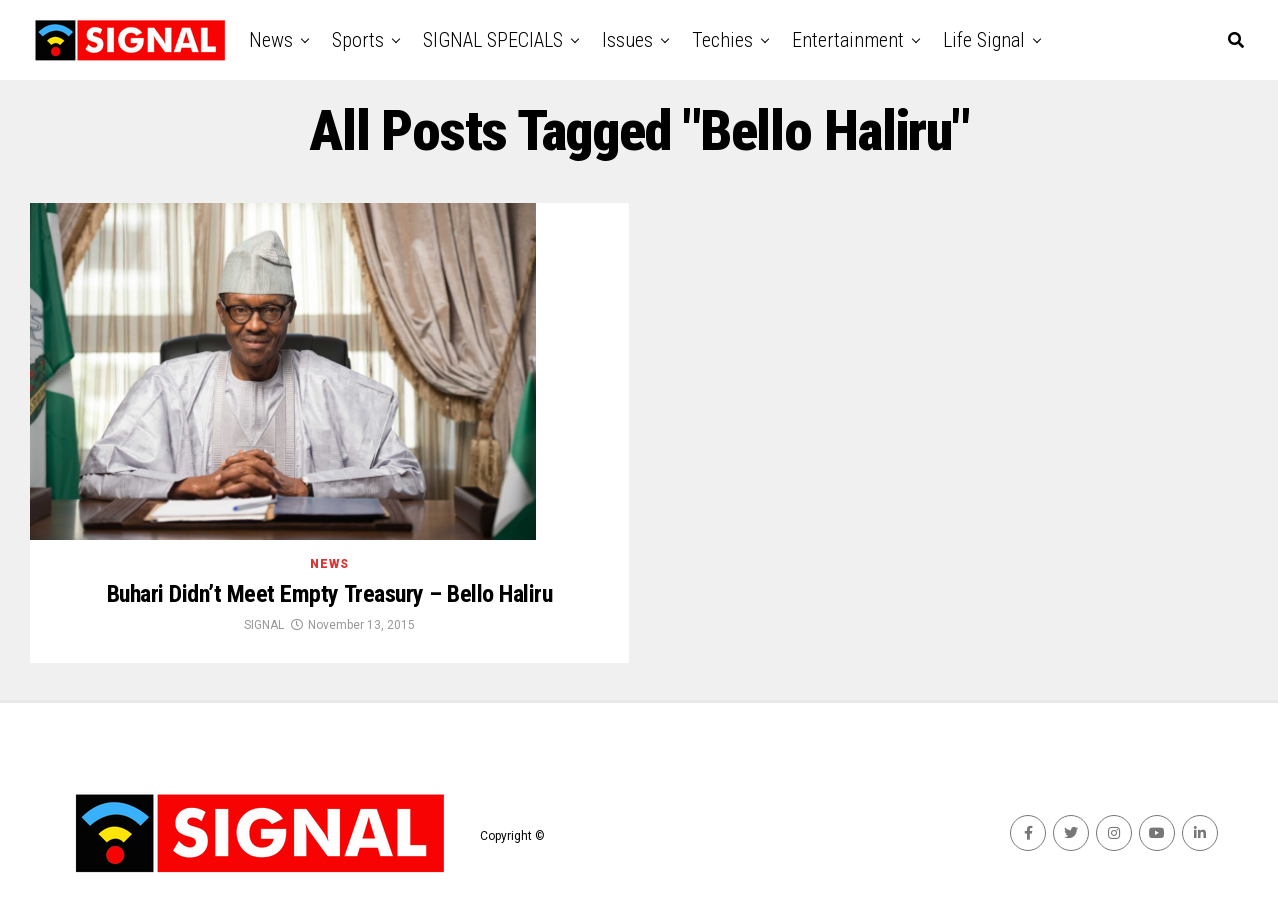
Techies (722, 40)
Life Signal (984, 40)
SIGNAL (264, 625)
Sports (358, 40)
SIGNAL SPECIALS (493, 40)
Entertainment (848, 40)
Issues (627, 40)
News (271, 40)
